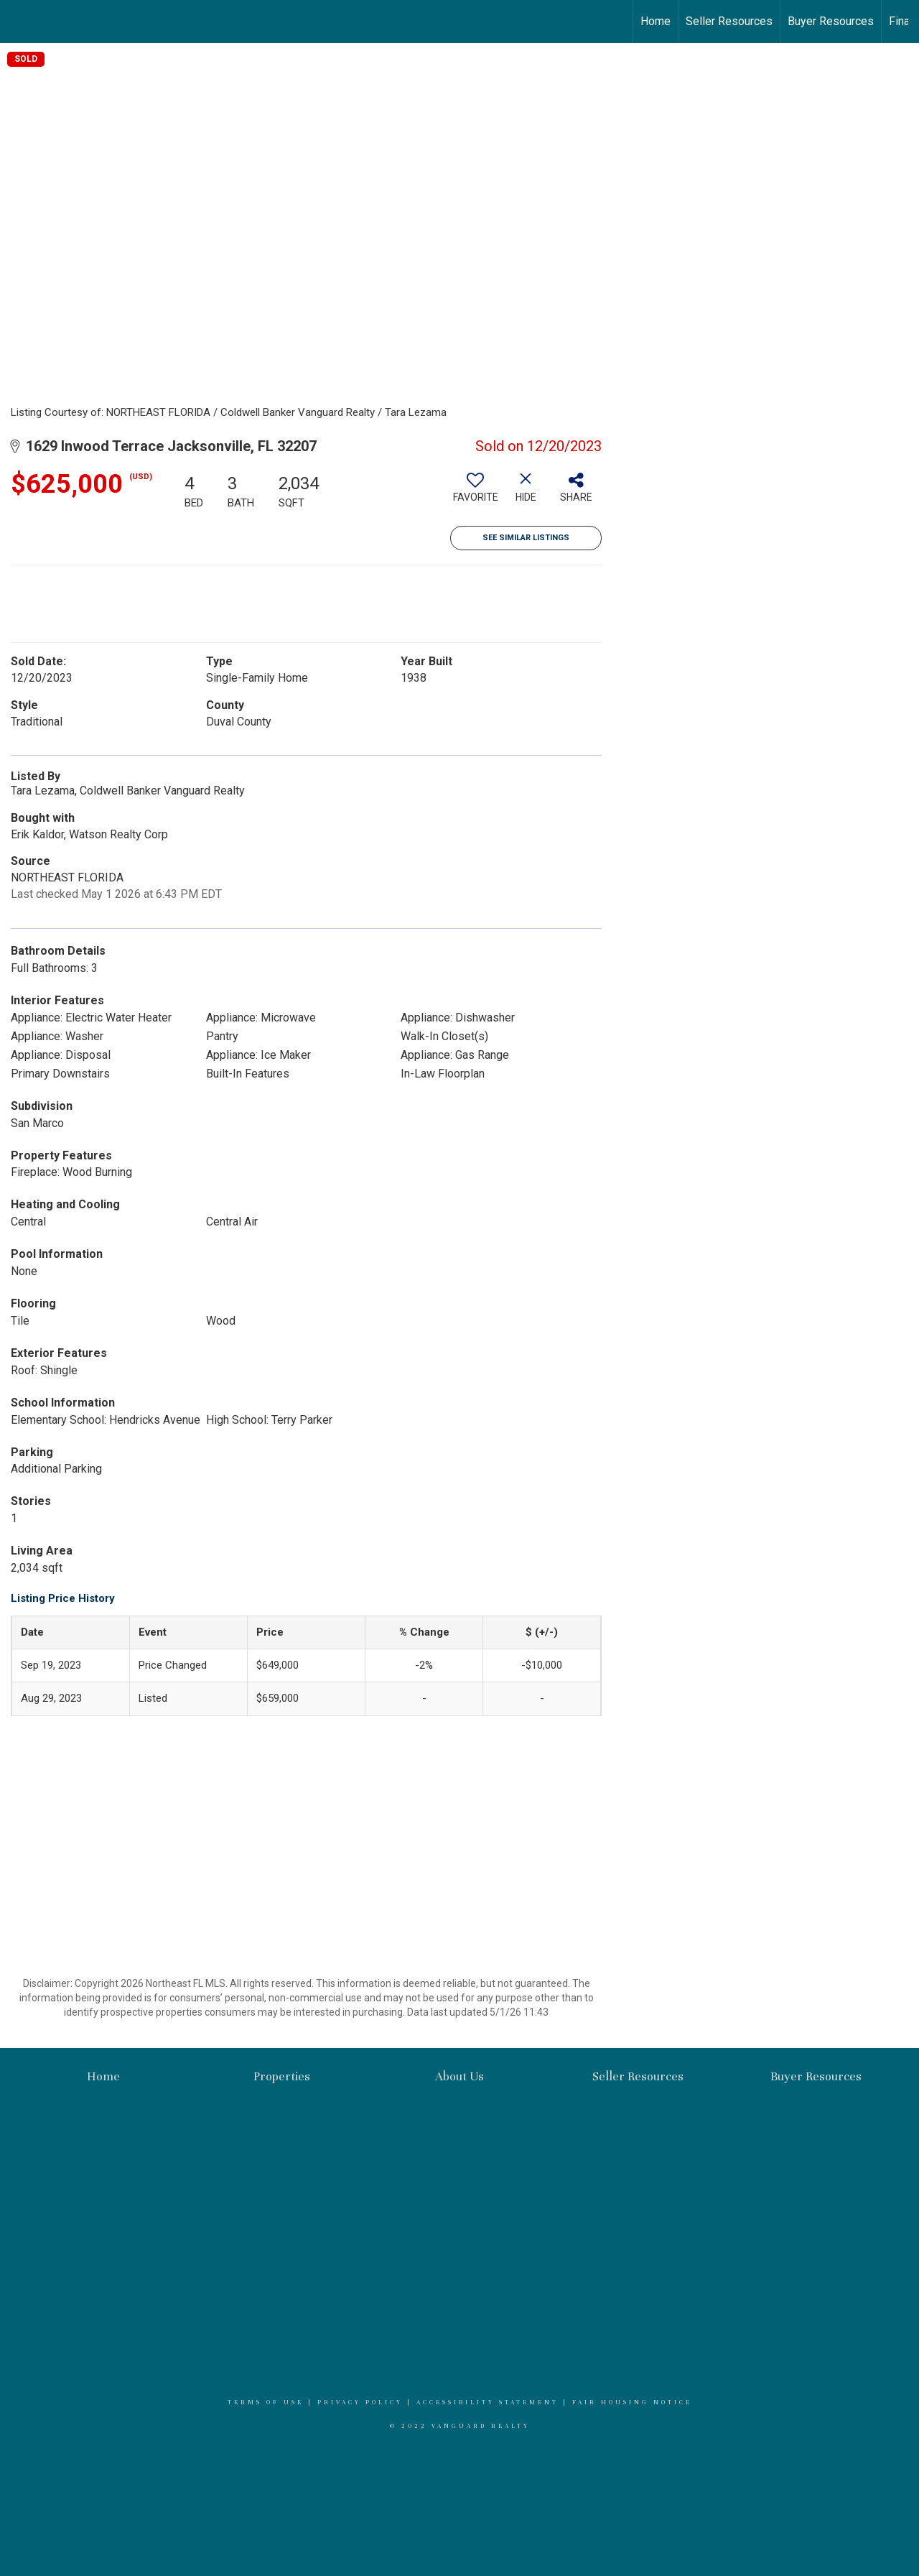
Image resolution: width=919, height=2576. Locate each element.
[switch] (475, 492)
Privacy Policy (360, 2402)
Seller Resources (729, 21)
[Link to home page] (18, 21)
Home (655, 21)
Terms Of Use (266, 2402)
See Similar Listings (525, 537)
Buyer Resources (831, 21)
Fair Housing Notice (632, 2402)
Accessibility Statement (487, 2402)
